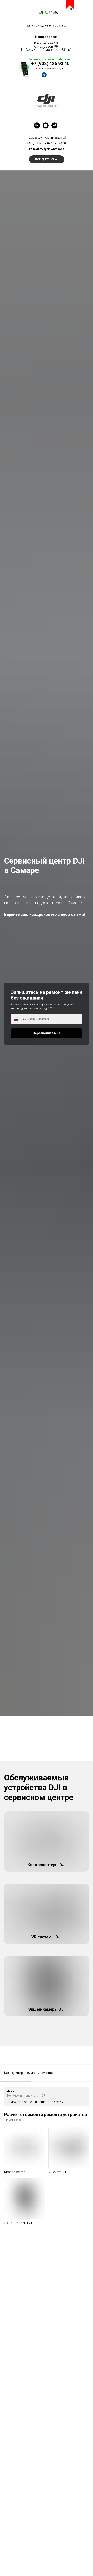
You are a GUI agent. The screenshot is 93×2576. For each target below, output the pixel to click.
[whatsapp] (46, 127)
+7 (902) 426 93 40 (50, 63)
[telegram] (54, 127)
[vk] (37, 127)
